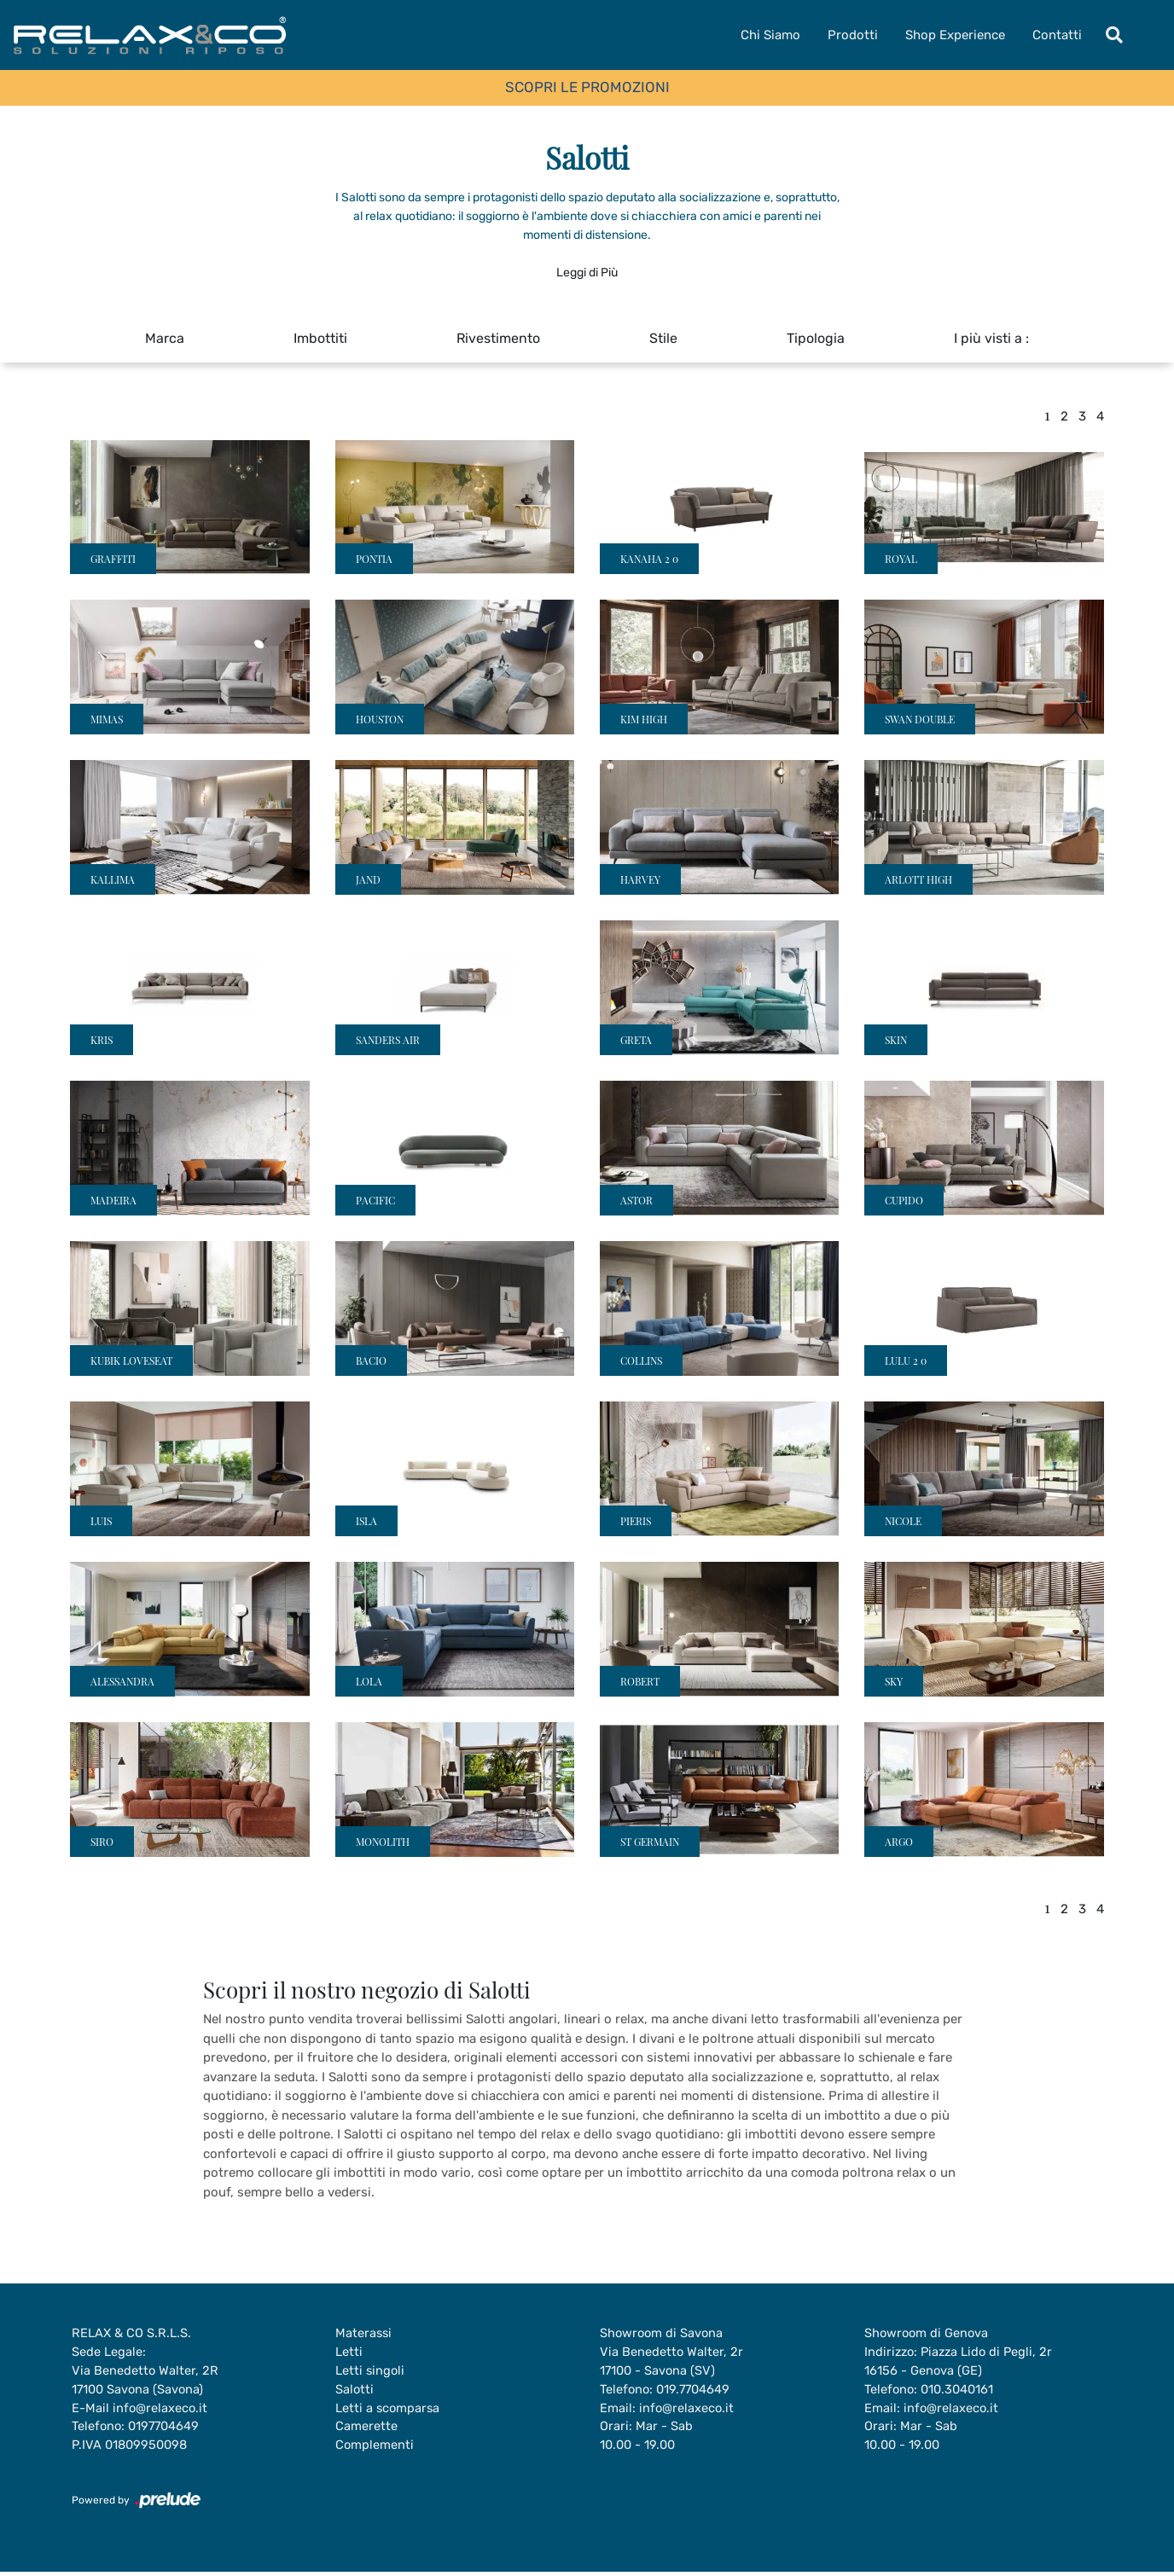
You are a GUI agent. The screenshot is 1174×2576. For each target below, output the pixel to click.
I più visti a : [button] (991, 338)
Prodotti (853, 35)
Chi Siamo (770, 35)
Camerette (366, 2430)
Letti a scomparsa (388, 2410)
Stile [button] (663, 338)
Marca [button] (164, 338)
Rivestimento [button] (498, 338)
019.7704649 (697, 2391)
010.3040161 (961, 2391)
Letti (349, 2353)
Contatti (1057, 35)
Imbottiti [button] (320, 338)
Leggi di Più (587, 272)
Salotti (355, 2391)
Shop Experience (955, 35)
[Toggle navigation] (1114, 35)
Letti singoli (370, 2372)
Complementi (375, 2449)
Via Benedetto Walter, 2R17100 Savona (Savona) (145, 2381)
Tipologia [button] (816, 338)
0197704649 (168, 2430)
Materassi (364, 2333)
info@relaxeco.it (161, 2410)
